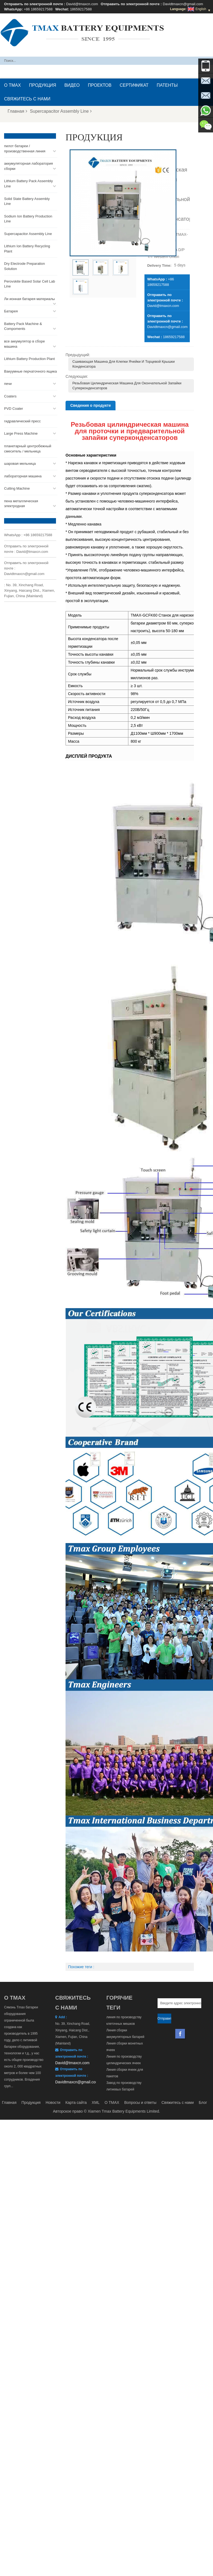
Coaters (10, 396)
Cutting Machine (17, 488)
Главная (17, 111)
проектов (99, 85)
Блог (203, 2102)
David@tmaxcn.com (82, 4)
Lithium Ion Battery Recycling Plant (27, 248)
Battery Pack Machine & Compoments (23, 326)
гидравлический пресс (22, 421)
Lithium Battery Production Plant (29, 359)
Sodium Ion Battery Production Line (28, 218)
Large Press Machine (21, 433)
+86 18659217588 (38, 9)
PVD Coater (13, 408)
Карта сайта (76, 2102)
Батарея (11, 311)
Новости (53, 2102)
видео (72, 85)
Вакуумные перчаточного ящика (30, 371)
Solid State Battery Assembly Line (27, 201)
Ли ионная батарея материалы (29, 299)
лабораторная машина (23, 476)
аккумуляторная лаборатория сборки (28, 166)
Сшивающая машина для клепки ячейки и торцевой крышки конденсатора (123, 364)
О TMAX (12, 85)
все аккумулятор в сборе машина (24, 343)
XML (96, 2102)
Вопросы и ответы (140, 2102)
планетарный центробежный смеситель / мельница (27, 448)
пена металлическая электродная (21, 503)
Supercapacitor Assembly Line (61, 111)
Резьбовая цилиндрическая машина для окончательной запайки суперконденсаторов (126, 385)
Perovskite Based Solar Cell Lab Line (29, 284)
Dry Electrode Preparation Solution (24, 266)
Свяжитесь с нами (27, 99)
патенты (167, 85)
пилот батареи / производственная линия (24, 148)
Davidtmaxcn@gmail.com (183, 4)
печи (8, 384)
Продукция (42, 85)
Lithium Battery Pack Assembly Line (28, 183)
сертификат (134, 85)
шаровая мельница (20, 463)
